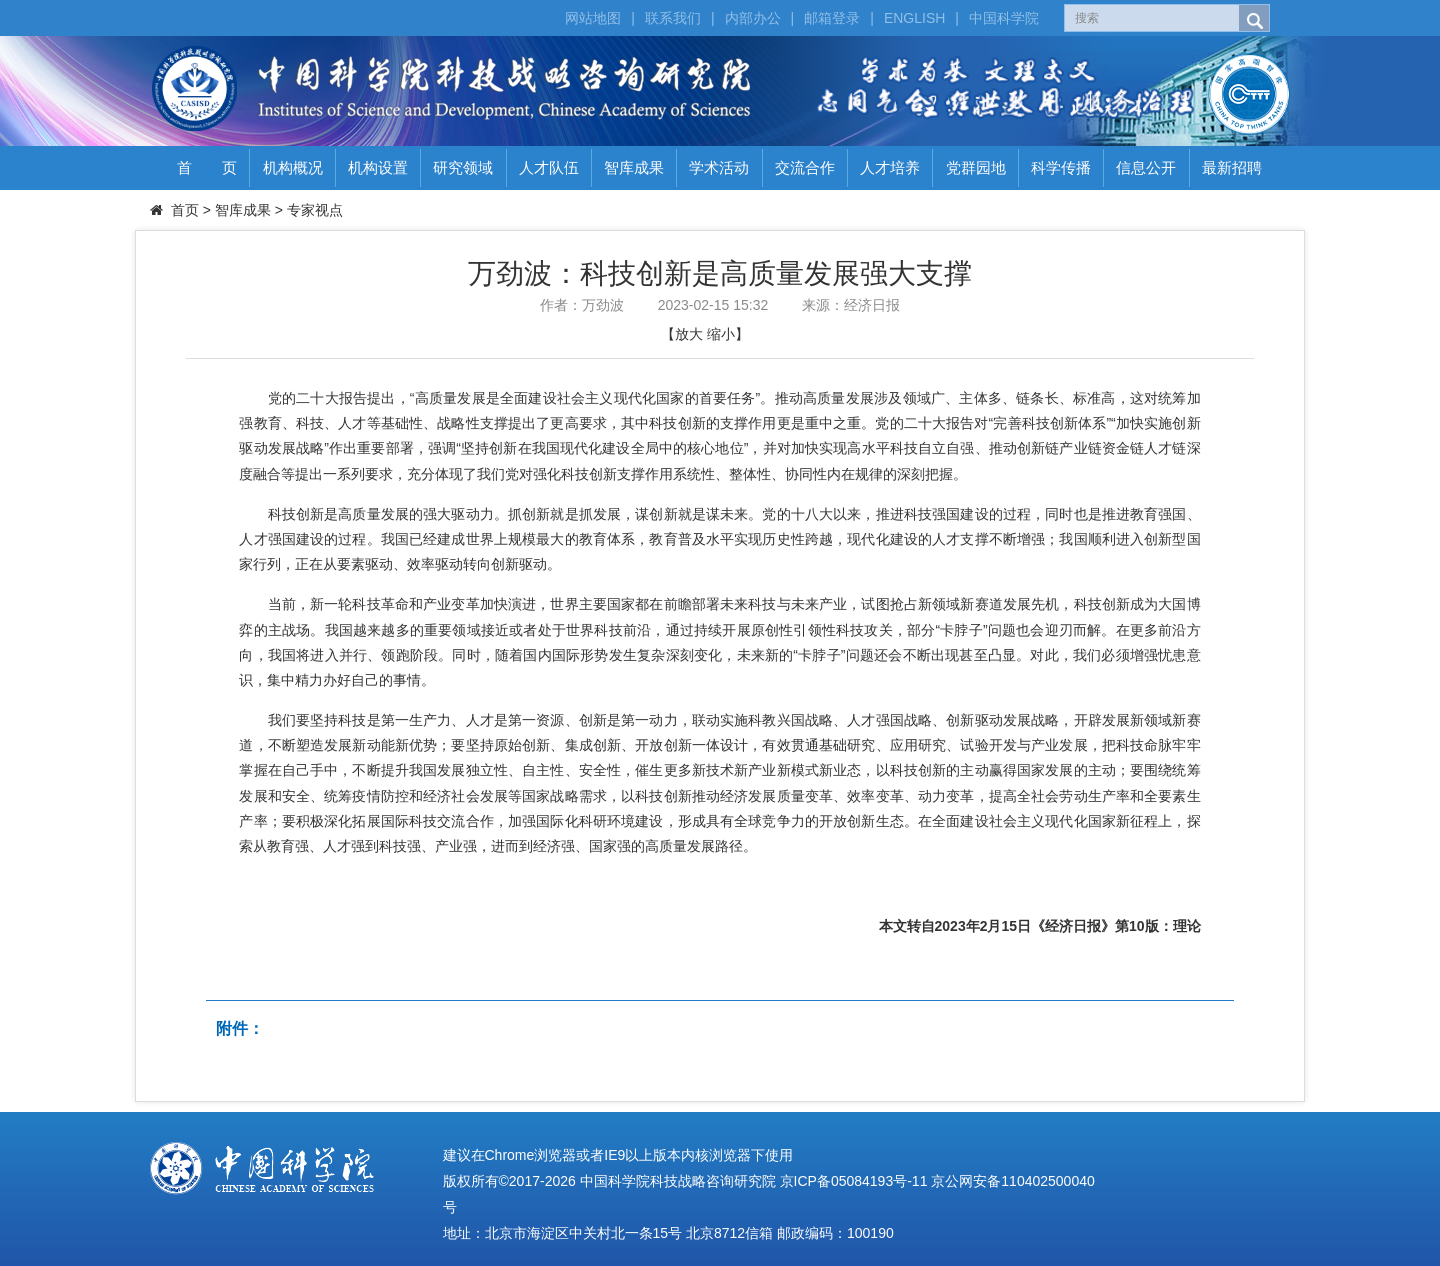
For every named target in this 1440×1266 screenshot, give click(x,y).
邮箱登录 (832, 18)
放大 (689, 334)
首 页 (207, 167)
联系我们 (673, 18)
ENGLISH (914, 18)
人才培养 (890, 167)
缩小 (721, 334)
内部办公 (753, 18)
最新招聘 (1232, 167)
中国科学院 (1004, 18)
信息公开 (1146, 167)
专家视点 (315, 210)
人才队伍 (549, 167)
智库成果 (634, 167)
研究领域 (463, 167)
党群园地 (976, 167)
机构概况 (293, 167)
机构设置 (378, 167)
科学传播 (1061, 167)
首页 (185, 210)
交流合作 (805, 167)
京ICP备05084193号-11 (854, 1181)
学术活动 (719, 167)
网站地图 (593, 18)
